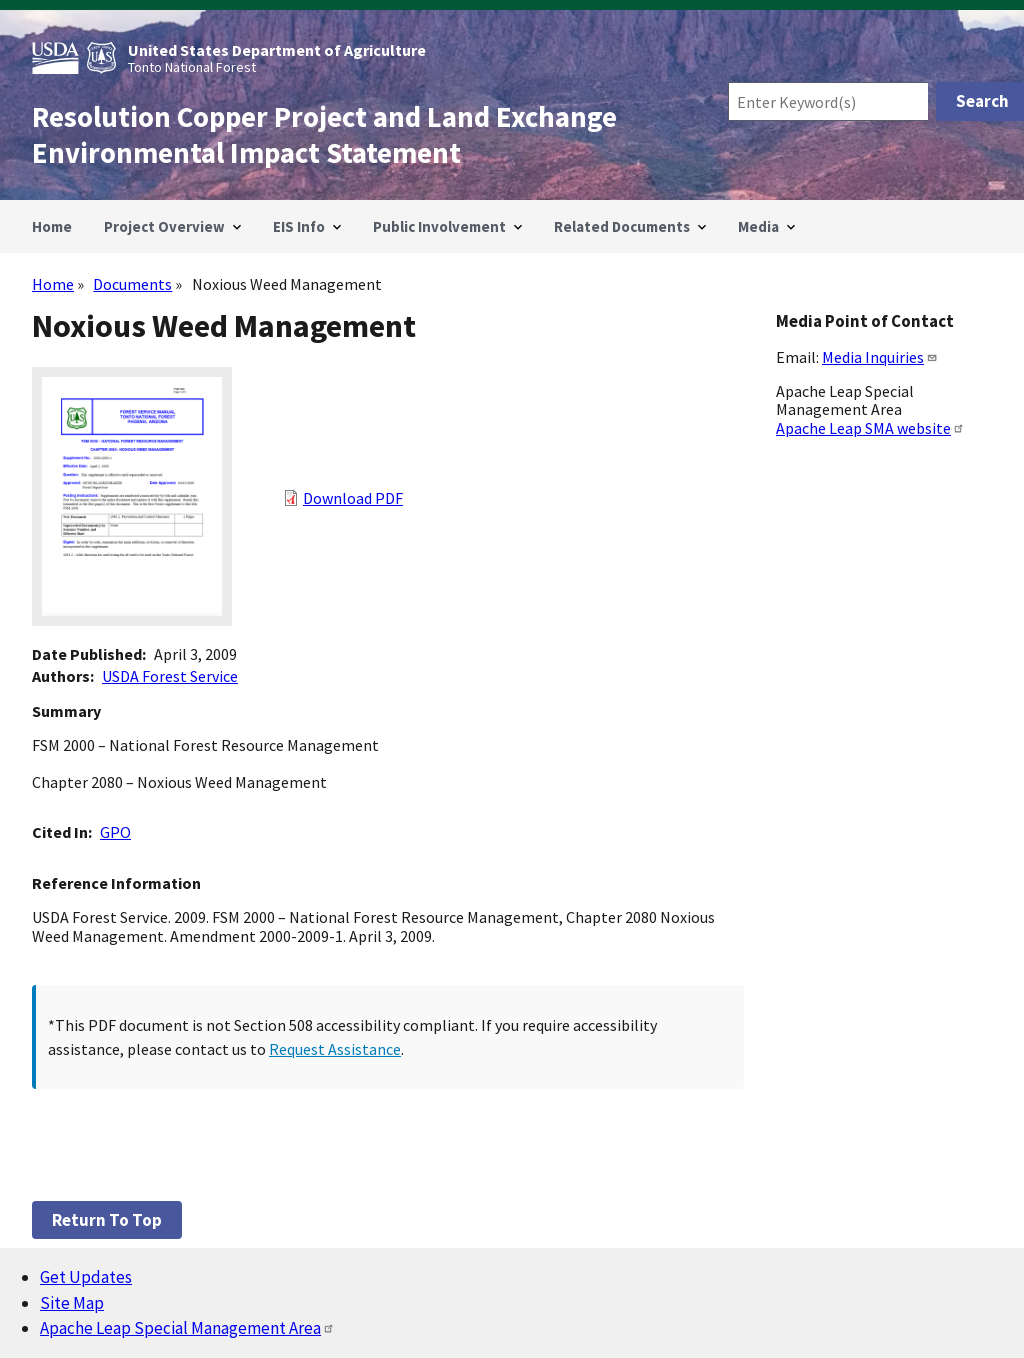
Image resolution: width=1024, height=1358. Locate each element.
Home (53, 284)
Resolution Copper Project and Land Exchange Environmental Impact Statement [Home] (324, 135)
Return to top (107, 1220)
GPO (115, 832)
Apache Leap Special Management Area (187, 1328)
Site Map (72, 1303)
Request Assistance (335, 1049)
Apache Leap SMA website (870, 428)
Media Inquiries (880, 357)
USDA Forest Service (170, 676)
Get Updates (86, 1277)
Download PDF (353, 498)
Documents (132, 284)
